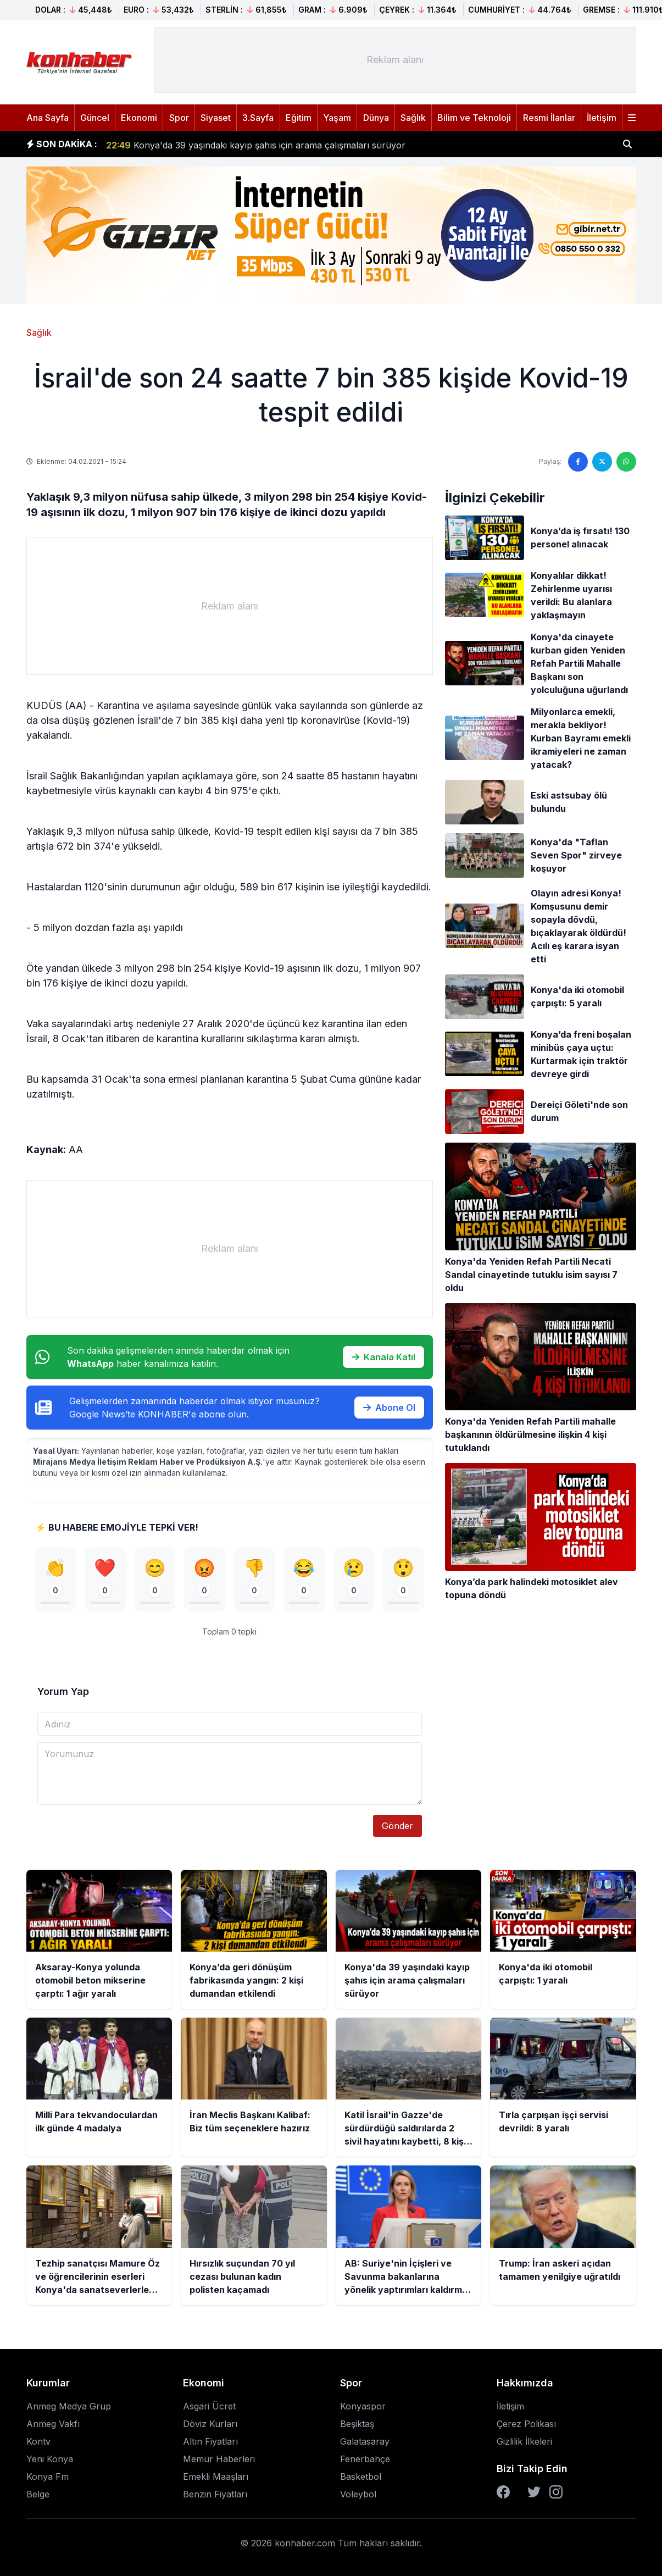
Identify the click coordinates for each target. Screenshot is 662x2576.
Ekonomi (139, 117)
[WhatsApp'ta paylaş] (626, 462)
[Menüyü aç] (632, 117)
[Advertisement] (395, 60)
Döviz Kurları (210, 2423)
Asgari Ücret (209, 2406)
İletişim (601, 117)
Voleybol (358, 2494)
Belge (37, 2494)
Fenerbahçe (365, 2458)
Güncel (94, 117)
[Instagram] (556, 2492)
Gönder (397, 1825)
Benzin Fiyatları (215, 2494)
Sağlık (413, 117)
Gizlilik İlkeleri (524, 2441)
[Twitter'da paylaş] (602, 462)
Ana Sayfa (47, 117)
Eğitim (298, 117)
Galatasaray (365, 2441)
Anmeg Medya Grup (68, 2406)
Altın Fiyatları (210, 2441)
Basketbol (360, 2476)
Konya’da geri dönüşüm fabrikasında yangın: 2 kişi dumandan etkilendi (265, 139)
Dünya (376, 117)
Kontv (38, 2441)
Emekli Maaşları (215, 2476)
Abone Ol (389, 1407)
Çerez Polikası (526, 2423)
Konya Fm (47, 2476)
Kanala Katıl (383, 1356)
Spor (179, 117)
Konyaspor (363, 2406)
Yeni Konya (49, 2458)
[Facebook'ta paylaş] (578, 462)
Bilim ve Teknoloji (474, 117)
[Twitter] (534, 2492)
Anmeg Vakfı (53, 2423)
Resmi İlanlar (549, 117)
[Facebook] (503, 2492)
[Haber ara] (627, 144)
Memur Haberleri (219, 2458)
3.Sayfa (258, 117)
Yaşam (337, 117)
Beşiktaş (357, 2423)
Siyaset (216, 117)
